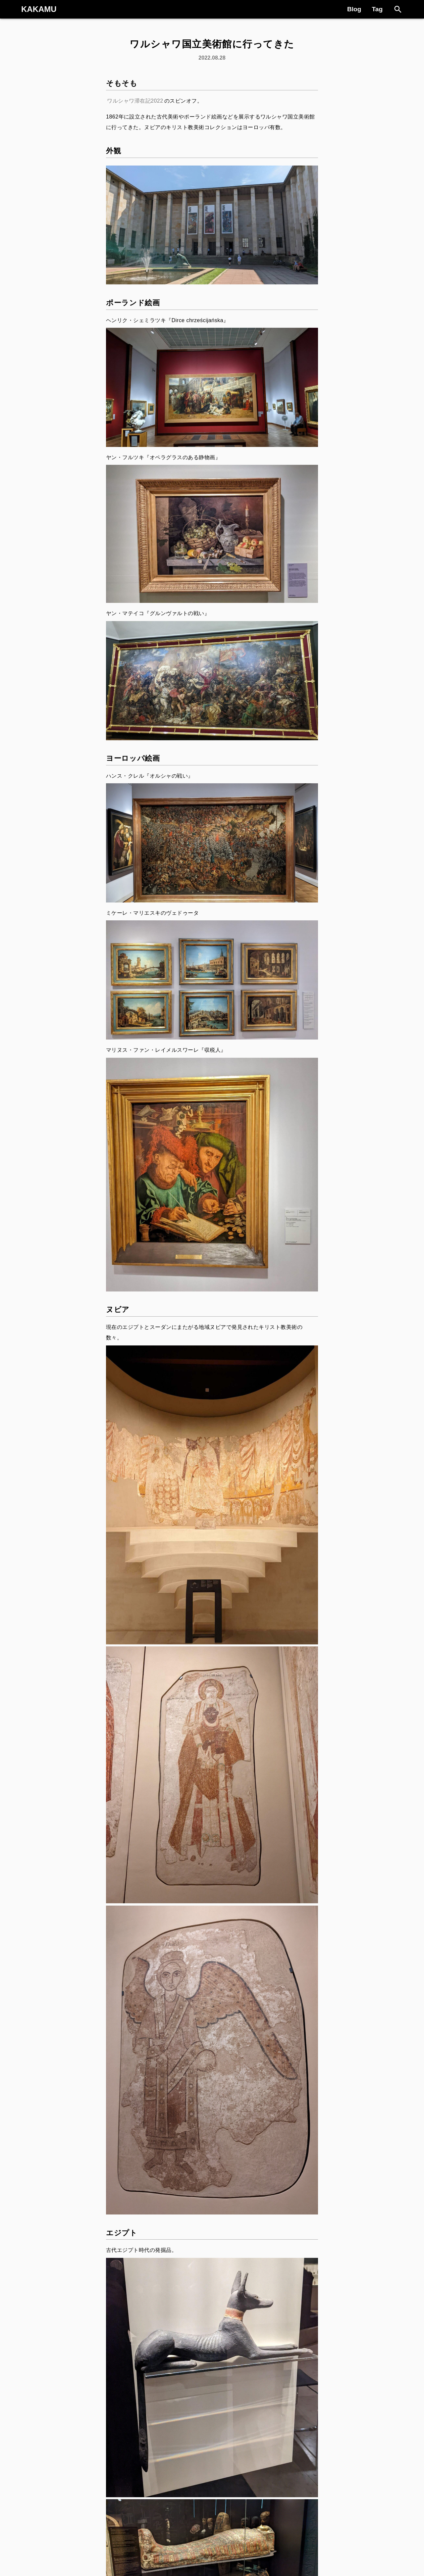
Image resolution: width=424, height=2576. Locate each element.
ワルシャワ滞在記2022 (135, 101)
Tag (377, 9)
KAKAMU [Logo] (39, 9)
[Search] (398, 9)
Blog (354, 9)
